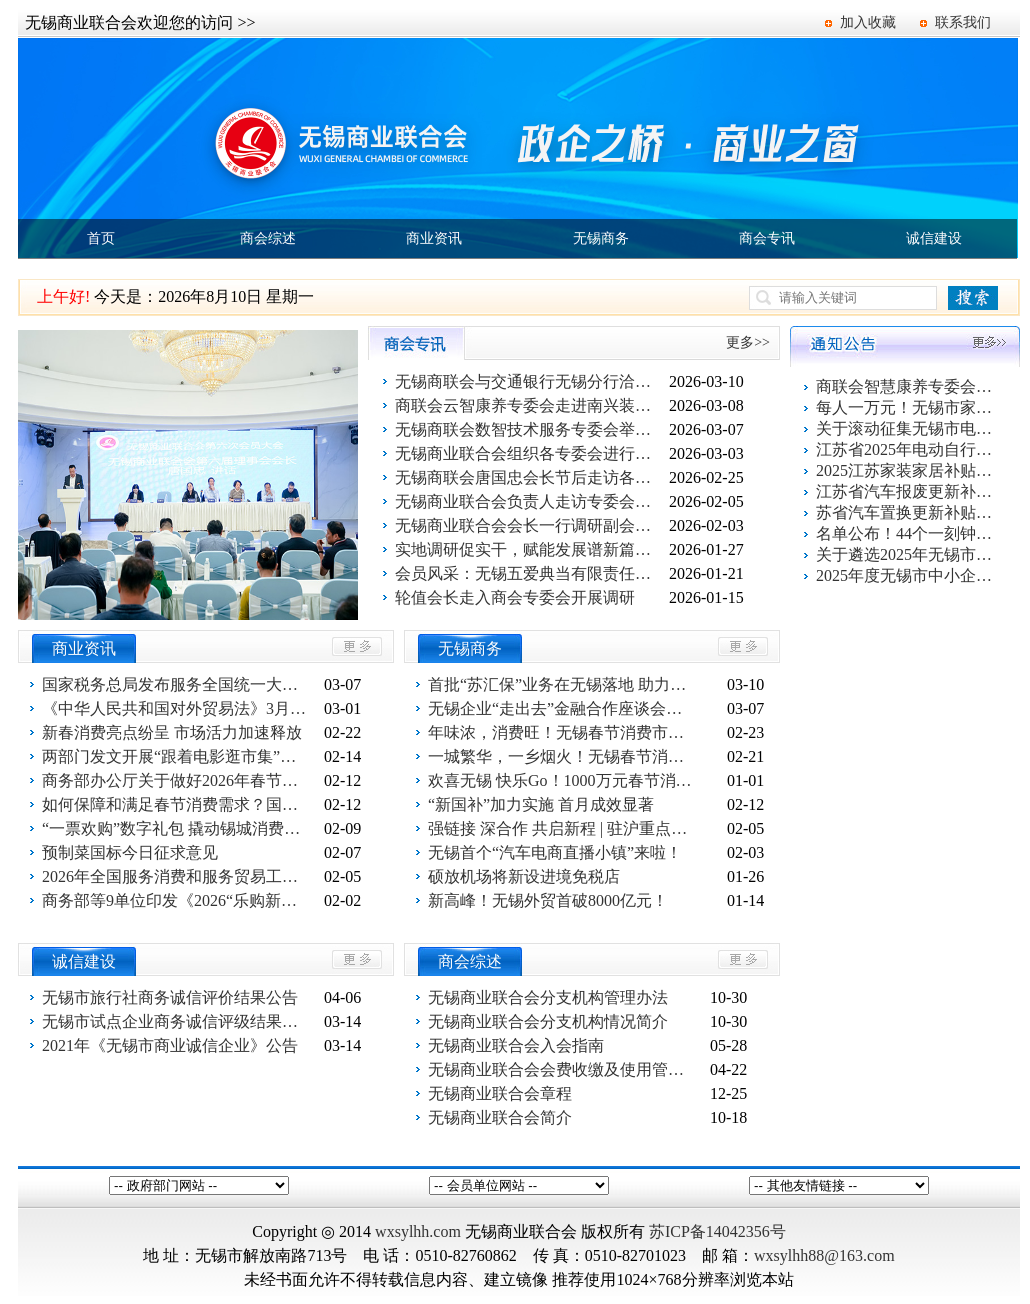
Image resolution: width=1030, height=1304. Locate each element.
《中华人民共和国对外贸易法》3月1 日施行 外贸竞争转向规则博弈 (177, 708)
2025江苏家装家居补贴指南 (906, 470)
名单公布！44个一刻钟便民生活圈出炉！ (906, 533)
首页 (101, 238)
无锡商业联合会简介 (500, 1117)
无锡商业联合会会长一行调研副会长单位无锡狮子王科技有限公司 (530, 525)
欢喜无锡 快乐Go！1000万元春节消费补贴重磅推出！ (563, 780)
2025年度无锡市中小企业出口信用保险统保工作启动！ (906, 575)
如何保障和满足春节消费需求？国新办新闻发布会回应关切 (177, 804)
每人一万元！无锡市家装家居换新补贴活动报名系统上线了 (906, 407)
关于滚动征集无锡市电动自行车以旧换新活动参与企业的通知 (906, 428)
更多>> (748, 342)
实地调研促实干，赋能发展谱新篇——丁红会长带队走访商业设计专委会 (530, 549)
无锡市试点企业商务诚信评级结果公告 (177, 1021)
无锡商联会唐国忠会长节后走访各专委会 (530, 477)
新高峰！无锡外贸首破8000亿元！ (548, 900)
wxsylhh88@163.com (824, 1255)
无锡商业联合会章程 (500, 1093)
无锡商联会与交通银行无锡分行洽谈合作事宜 (530, 381)
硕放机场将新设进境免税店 (524, 876)
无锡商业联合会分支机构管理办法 (548, 997)
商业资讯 (434, 238)
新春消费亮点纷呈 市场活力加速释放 (172, 732)
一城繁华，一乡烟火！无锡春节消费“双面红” (563, 756)
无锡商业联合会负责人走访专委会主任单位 (530, 501)
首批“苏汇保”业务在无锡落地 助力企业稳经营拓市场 (563, 684)
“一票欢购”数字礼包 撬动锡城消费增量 (177, 828)
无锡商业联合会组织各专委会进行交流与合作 (530, 453)
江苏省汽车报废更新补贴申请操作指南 (906, 491)
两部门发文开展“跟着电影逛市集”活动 (177, 756)
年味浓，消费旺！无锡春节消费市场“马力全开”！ (563, 732)
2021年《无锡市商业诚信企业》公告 (170, 1045)
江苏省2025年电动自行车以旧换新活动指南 (906, 449)
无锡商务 (601, 238)
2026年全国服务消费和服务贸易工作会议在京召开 (177, 876)
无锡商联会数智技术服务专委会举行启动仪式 (530, 429)
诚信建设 (934, 238)
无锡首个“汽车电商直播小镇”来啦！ (555, 852)
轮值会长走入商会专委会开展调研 (515, 597)
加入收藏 (868, 22)
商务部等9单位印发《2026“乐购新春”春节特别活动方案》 (177, 900)
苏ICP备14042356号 (717, 1231)
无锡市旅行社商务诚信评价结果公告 (170, 997)
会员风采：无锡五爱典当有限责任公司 (530, 573)
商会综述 (268, 238)
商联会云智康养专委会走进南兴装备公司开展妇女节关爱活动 (530, 405)
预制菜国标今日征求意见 (130, 852)
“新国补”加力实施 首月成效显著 (541, 804)
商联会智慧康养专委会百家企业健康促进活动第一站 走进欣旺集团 (906, 386)
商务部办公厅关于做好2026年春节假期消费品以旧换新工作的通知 (177, 780)
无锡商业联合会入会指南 (516, 1045)
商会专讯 (767, 238)
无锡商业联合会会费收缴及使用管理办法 (563, 1069)
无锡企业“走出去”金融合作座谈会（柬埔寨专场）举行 (563, 708)
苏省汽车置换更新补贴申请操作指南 (906, 512)
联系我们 (963, 22)
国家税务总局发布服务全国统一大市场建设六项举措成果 (177, 684)
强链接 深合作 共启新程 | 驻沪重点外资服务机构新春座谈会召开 (563, 828)
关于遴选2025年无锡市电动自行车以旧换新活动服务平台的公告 (906, 554)
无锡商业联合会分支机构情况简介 (548, 1021)
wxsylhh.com (418, 1231)
